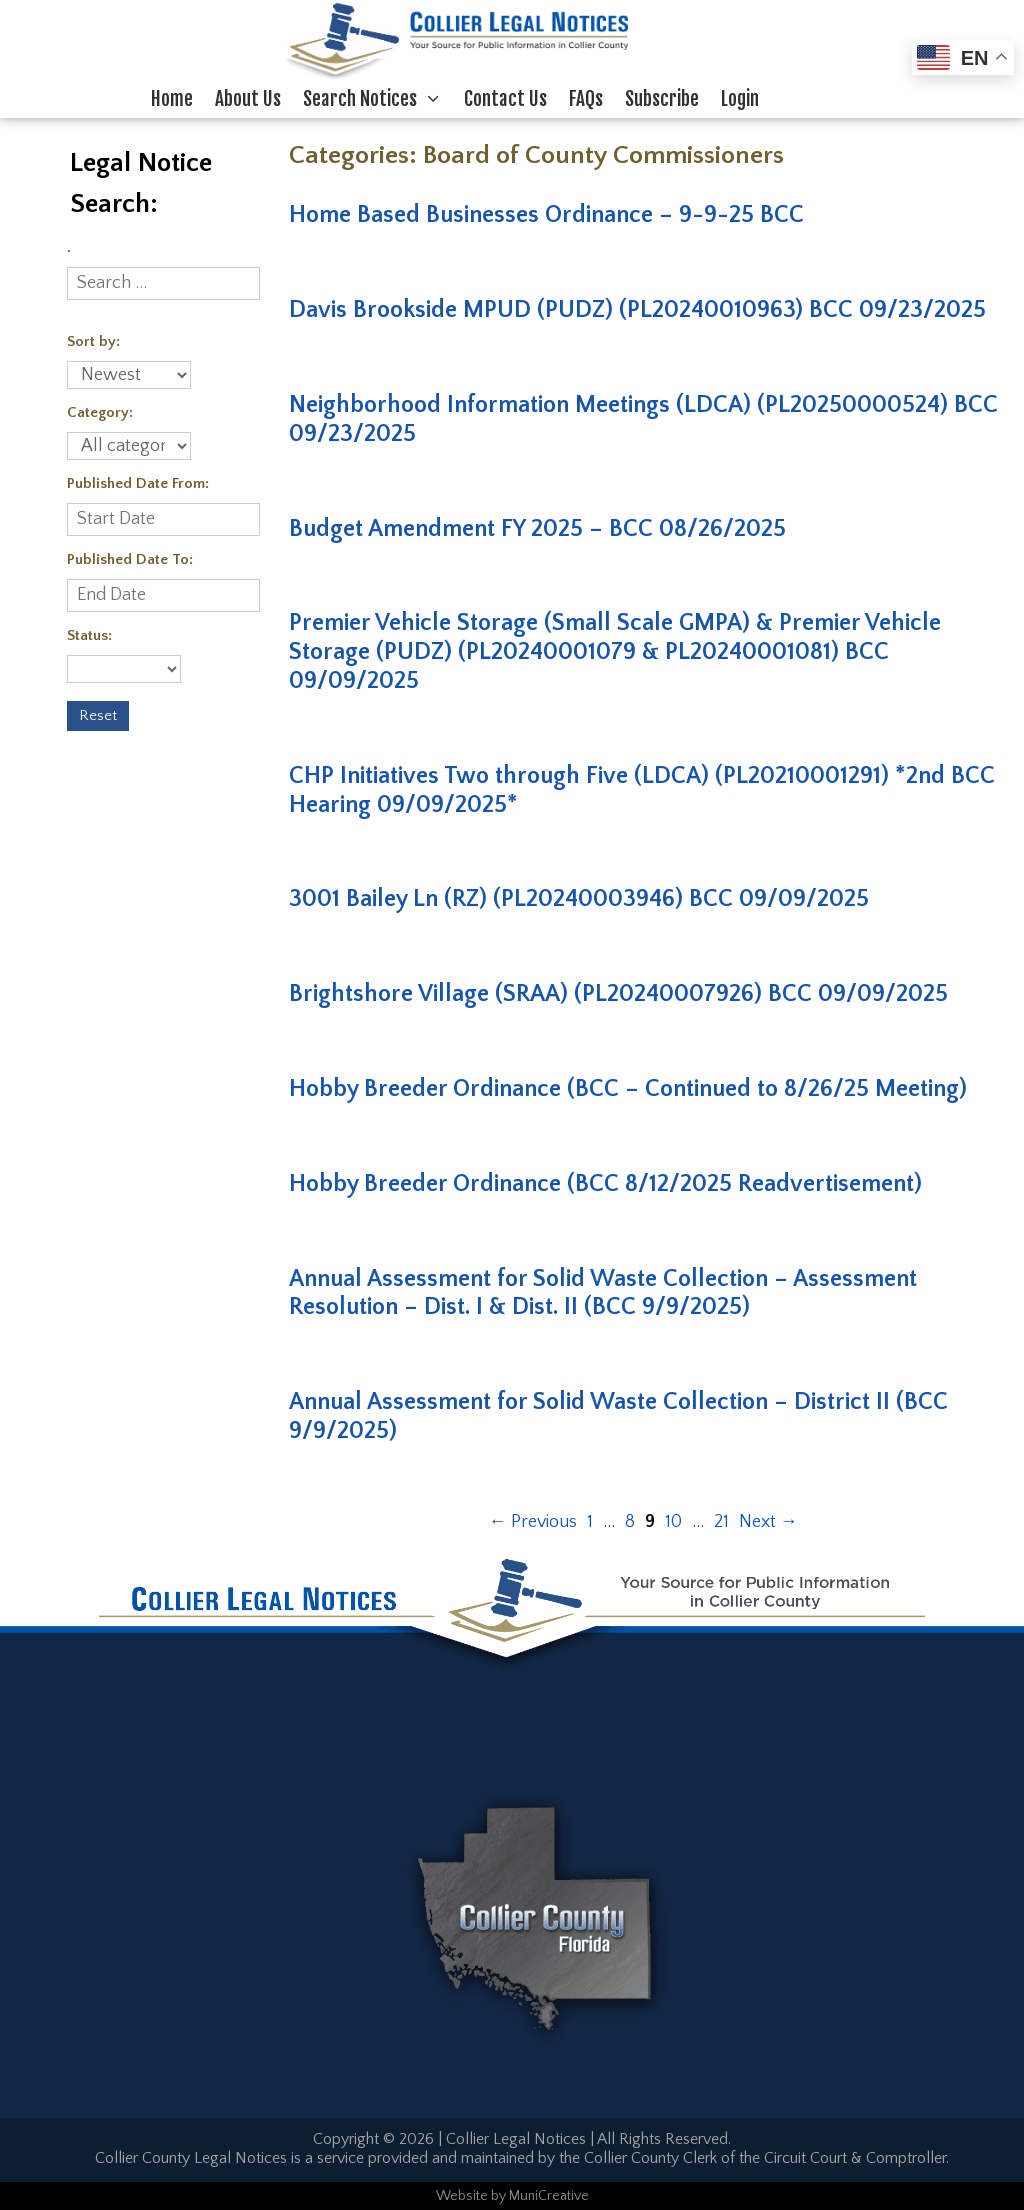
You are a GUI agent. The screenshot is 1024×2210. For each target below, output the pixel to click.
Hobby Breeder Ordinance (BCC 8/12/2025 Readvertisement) (605, 1184)
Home (172, 99)
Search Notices (378, 99)
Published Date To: (130, 559)
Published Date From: (138, 483)
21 (721, 1522)
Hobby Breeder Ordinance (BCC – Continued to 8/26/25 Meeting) (628, 1089)
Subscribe (662, 99)
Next (768, 1522)
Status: (89, 635)
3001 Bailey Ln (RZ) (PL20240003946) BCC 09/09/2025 (579, 899)
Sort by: (93, 341)
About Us (248, 99)
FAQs (586, 99)
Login (740, 99)
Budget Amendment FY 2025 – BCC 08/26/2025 (537, 529)
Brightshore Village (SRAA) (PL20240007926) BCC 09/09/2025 (618, 994)
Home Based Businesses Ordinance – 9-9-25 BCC (546, 215)
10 (673, 1522)
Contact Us (505, 99)
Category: (100, 412)
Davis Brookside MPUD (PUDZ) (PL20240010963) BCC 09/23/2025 (637, 310)
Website (462, 2196)
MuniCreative (549, 2196)
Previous (533, 1522)
